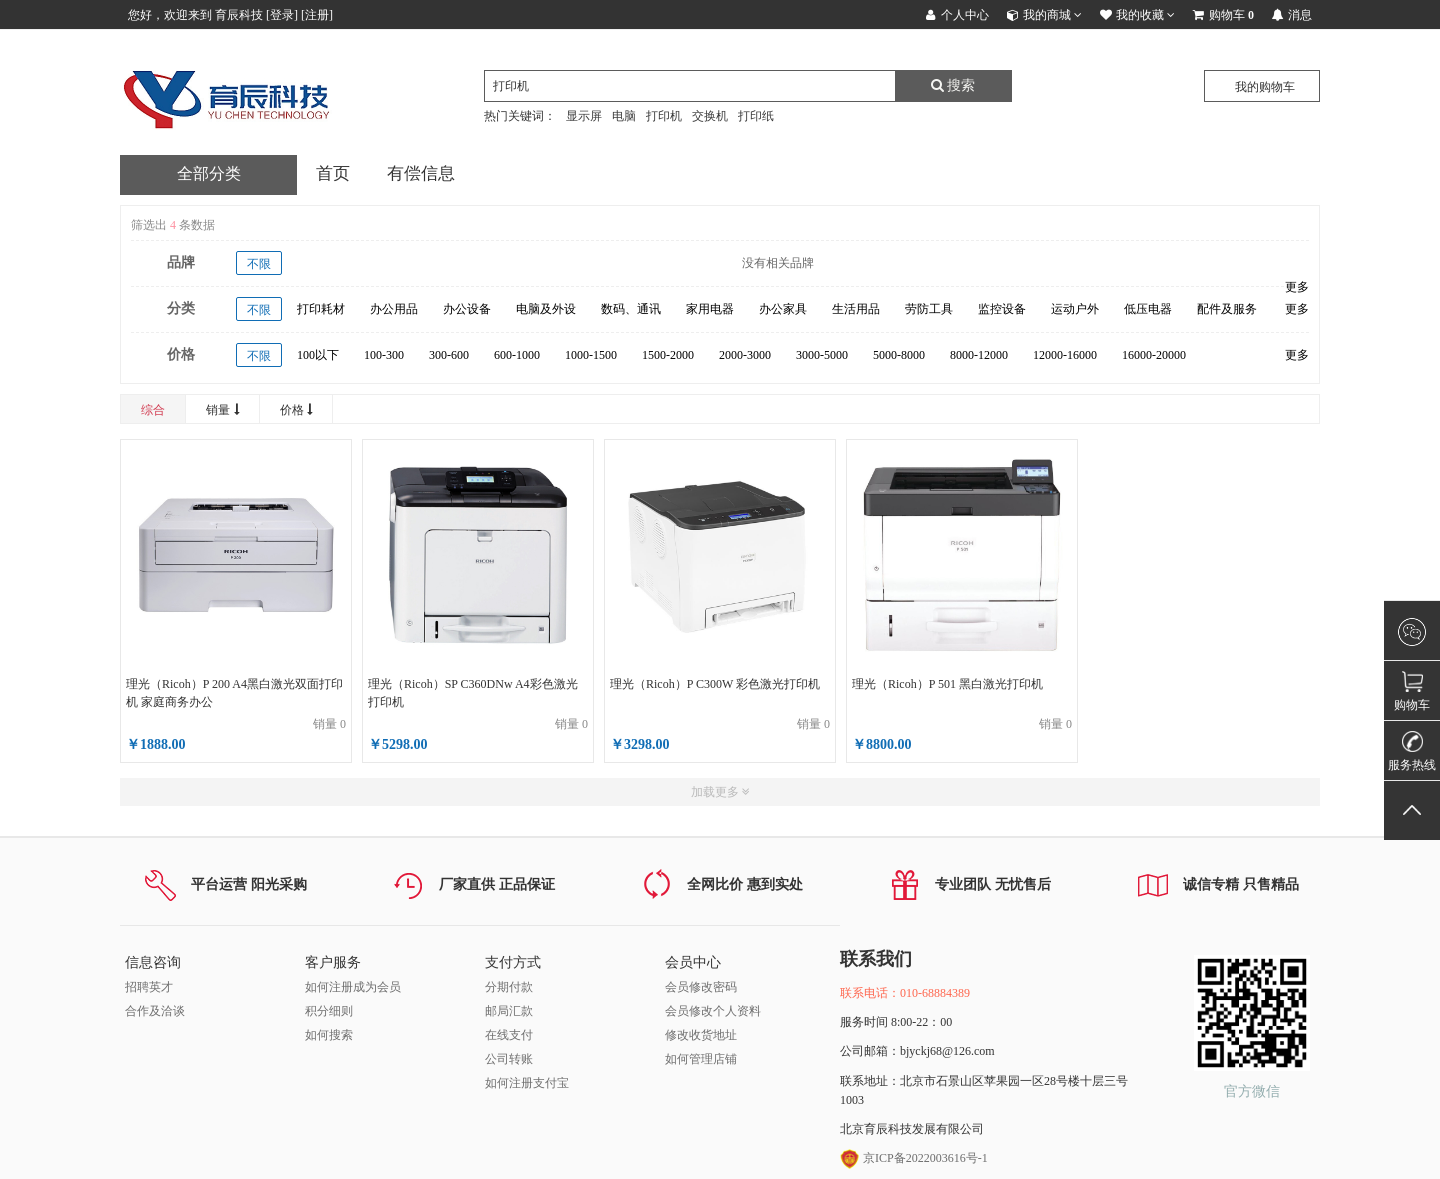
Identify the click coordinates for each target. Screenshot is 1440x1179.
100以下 (318, 355)
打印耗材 (321, 309)
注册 (317, 15)
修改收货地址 (701, 1035)
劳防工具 (929, 309)
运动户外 (1075, 309)
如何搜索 (329, 1035)
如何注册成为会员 (353, 987)
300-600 (449, 355)
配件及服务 (1227, 309)
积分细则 (329, 1011)
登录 (282, 15)
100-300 (384, 355)
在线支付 (509, 1035)
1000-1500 (591, 355)
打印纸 (756, 116)
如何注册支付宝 (527, 1083)
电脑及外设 (546, 309)
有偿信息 (421, 173)
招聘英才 (149, 987)
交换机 (710, 116)
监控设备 (1002, 309)
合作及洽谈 (155, 1011)
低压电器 (1148, 309)
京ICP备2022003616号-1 (914, 1158)
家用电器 (710, 309)
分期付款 (509, 987)
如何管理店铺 (701, 1059)
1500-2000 (668, 355)
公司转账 (509, 1059)
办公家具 (783, 309)
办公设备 (467, 309)
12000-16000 (1065, 355)
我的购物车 (1265, 87)
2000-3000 (745, 355)
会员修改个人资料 (713, 1011)
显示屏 (584, 116)
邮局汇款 (509, 1011)
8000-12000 (979, 355)
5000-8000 (899, 355)
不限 (259, 264)
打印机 (664, 116)
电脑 (624, 116)
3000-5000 (822, 355)
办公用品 (394, 309)
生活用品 (856, 309)
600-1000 (517, 355)
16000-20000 (1154, 355)
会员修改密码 (701, 987)
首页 (333, 173)
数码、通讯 (631, 309)
